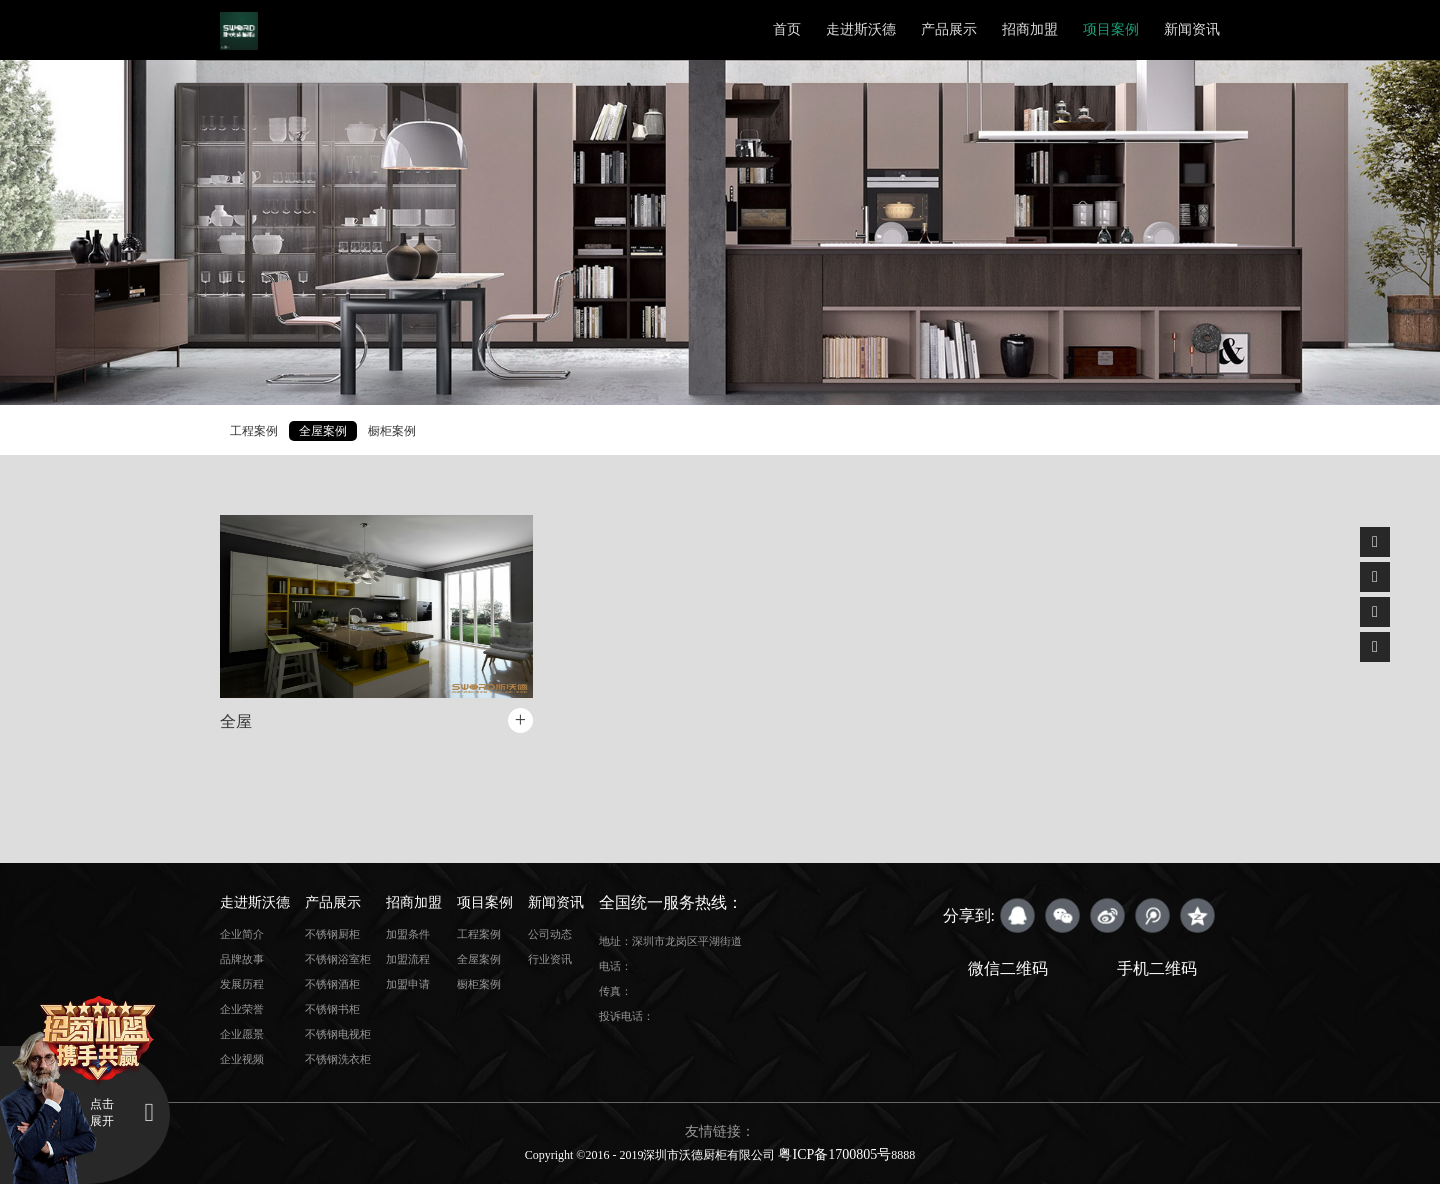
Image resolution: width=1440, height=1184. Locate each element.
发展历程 (242, 984)
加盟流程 (408, 959)
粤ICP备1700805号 (834, 1154)
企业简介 (242, 934)
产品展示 (949, 29)
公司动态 (550, 934)
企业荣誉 (242, 1009)
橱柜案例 (392, 431)
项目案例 (1111, 29)
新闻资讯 (1192, 29)
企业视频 (242, 1059)
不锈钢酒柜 (332, 984)
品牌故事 (242, 959)
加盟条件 (408, 934)
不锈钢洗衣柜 (338, 1059)
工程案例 (254, 431)
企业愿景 (242, 1034)
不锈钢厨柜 (332, 934)
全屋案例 (323, 431)
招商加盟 (1030, 29)
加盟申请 (408, 984)
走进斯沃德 (861, 29)
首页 (787, 29)
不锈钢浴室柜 (338, 959)
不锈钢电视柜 (338, 1034)
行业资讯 (550, 959)
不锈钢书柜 (332, 1009)
